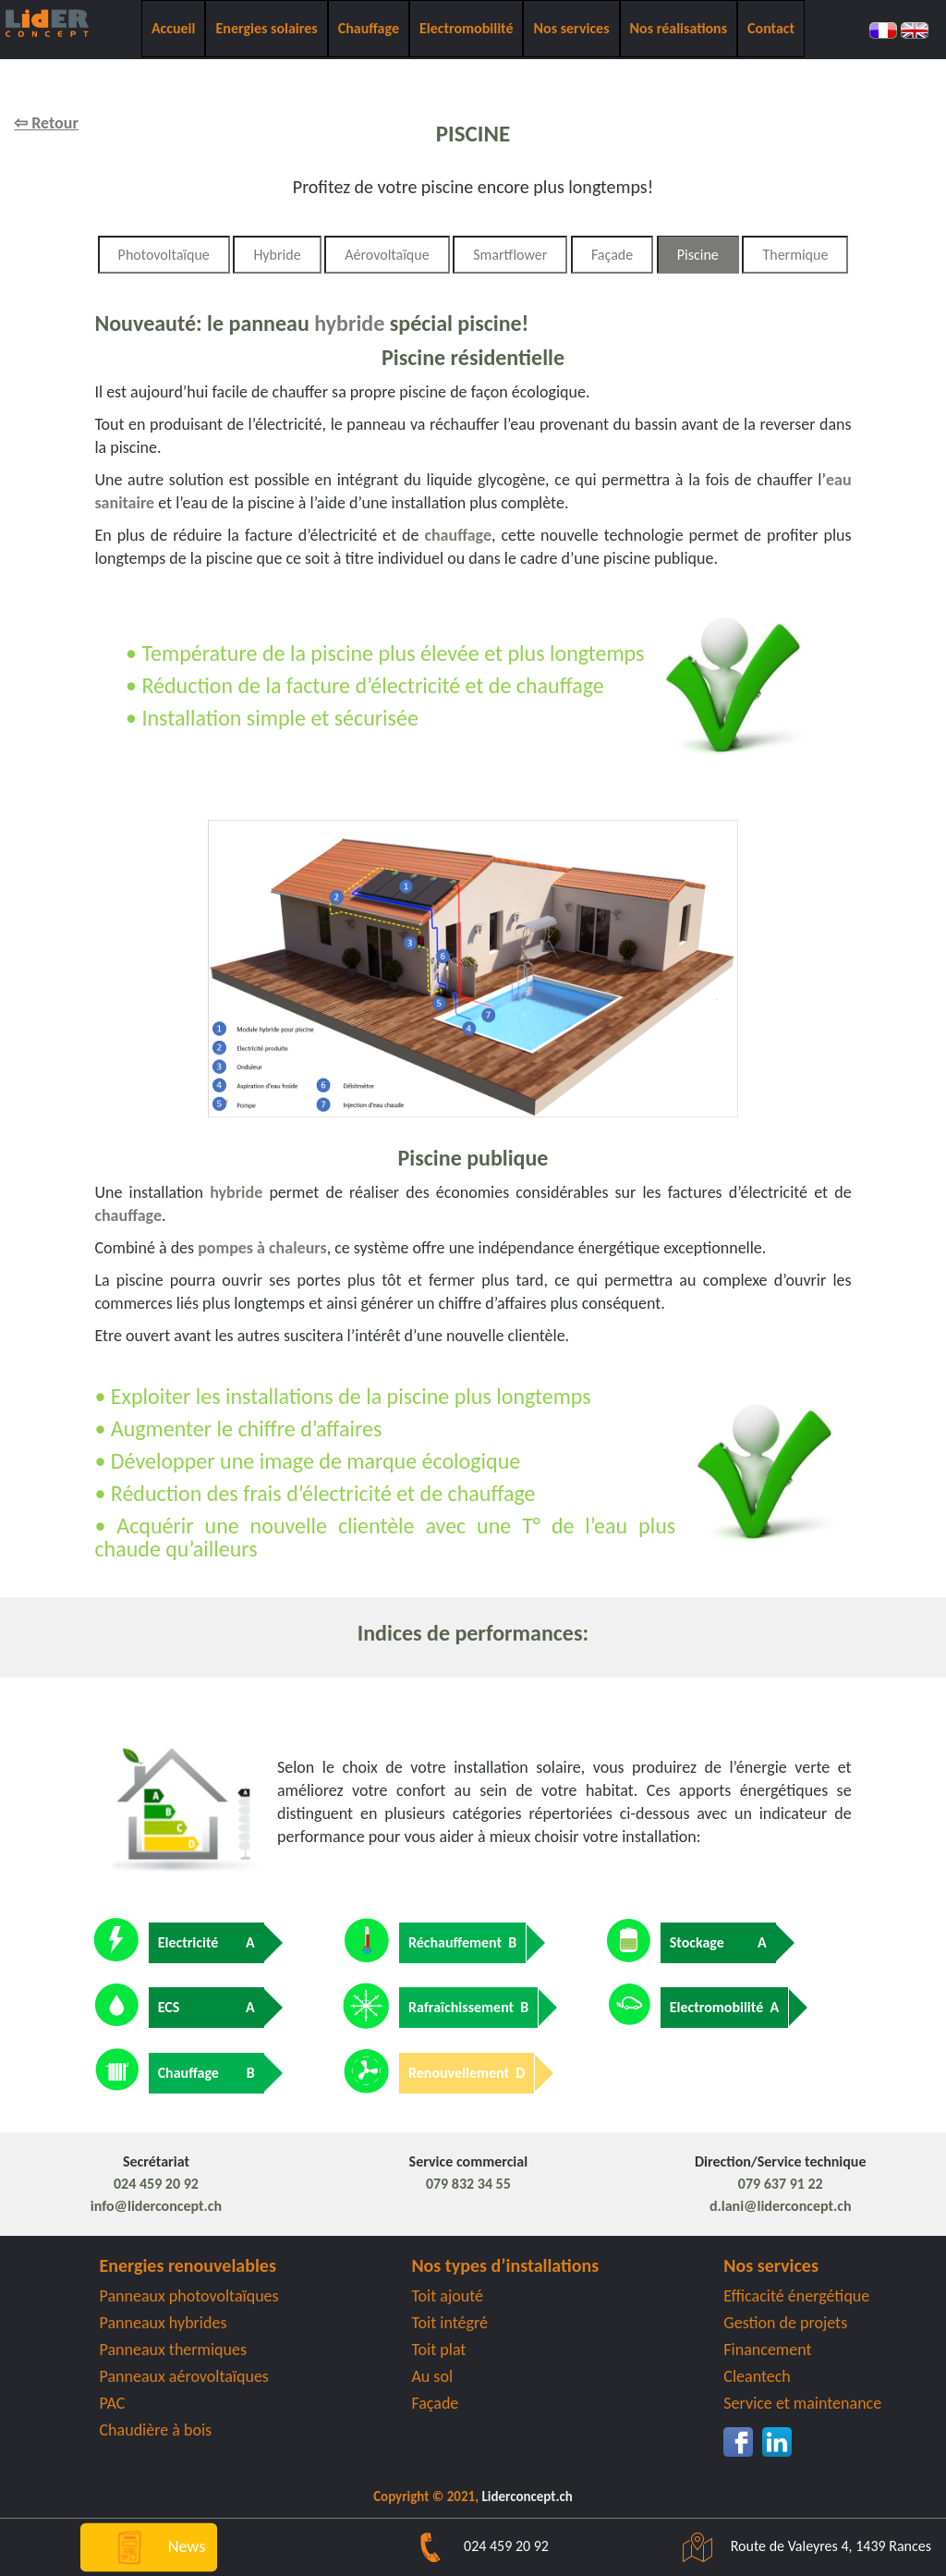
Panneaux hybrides (163, 2323)
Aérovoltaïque (387, 254)
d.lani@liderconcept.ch (781, 2206)
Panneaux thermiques (174, 2349)
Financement (767, 2349)
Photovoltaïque (164, 254)
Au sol (432, 2376)
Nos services (571, 28)
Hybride (276, 254)
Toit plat (438, 2349)
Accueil (174, 28)
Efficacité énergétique (796, 2296)
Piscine (698, 254)
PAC (113, 2403)
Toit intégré (449, 2323)
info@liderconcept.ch (156, 2206)
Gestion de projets (785, 2323)
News (148, 2545)
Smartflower (510, 254)
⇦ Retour (46, 123)
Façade (612, 254)
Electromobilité (466, 28)
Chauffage (368, 28)
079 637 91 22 (780, 2183)
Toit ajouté (447, 2296)
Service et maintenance (802, 2403)
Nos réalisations (679, 28)
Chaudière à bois (156, 2430)
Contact (770, 28)
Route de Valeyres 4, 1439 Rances (797, 2546)
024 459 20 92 (156, 2183)
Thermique (795, 254)
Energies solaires (266, 28)
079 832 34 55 (468, 2183)
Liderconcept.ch (526, 2496)
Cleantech (756, 2376)
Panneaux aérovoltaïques (184, 2376)
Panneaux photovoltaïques (189, 2296)
